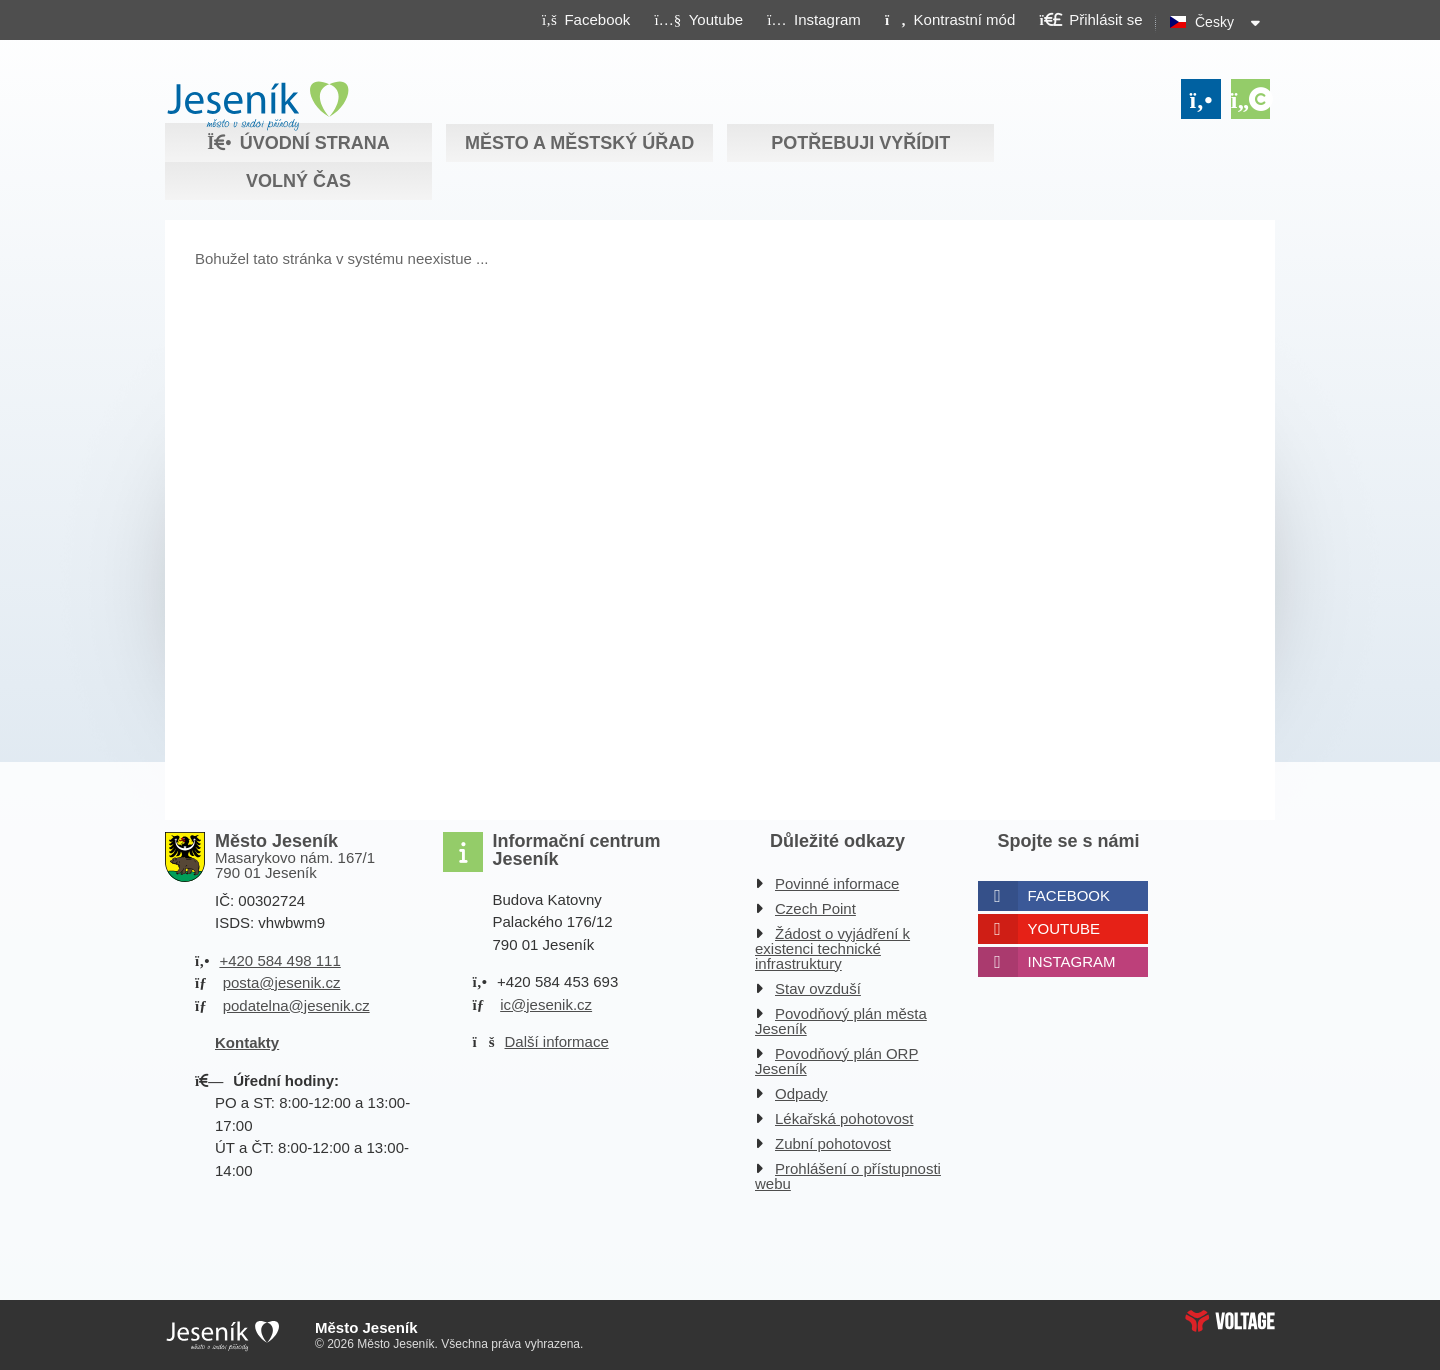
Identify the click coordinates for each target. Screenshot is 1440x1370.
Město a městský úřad (579, 143)
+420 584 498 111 (279, 960)
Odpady (801, 1093)
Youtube (1064, 928)
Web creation (1230, 1321)
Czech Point (815, 908)
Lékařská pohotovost (844, 1118)
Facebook (1069, 895)
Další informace (557, 1041)
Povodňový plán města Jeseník (841, 1021)
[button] (949, 19)
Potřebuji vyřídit (860, 143)
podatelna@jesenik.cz (296, 1005)
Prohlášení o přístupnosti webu (848, 1176)
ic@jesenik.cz (546, 1004)
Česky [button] (1214, 22)
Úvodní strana (257, 106)
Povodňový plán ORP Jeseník (836, 1061)
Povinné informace (837, 883)
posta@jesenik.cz (282, 982)
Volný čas (298, 181)
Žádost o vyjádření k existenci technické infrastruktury (832, 948)
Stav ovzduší (818, 988)
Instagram (1072, 961)
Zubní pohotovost (833, 1143)
